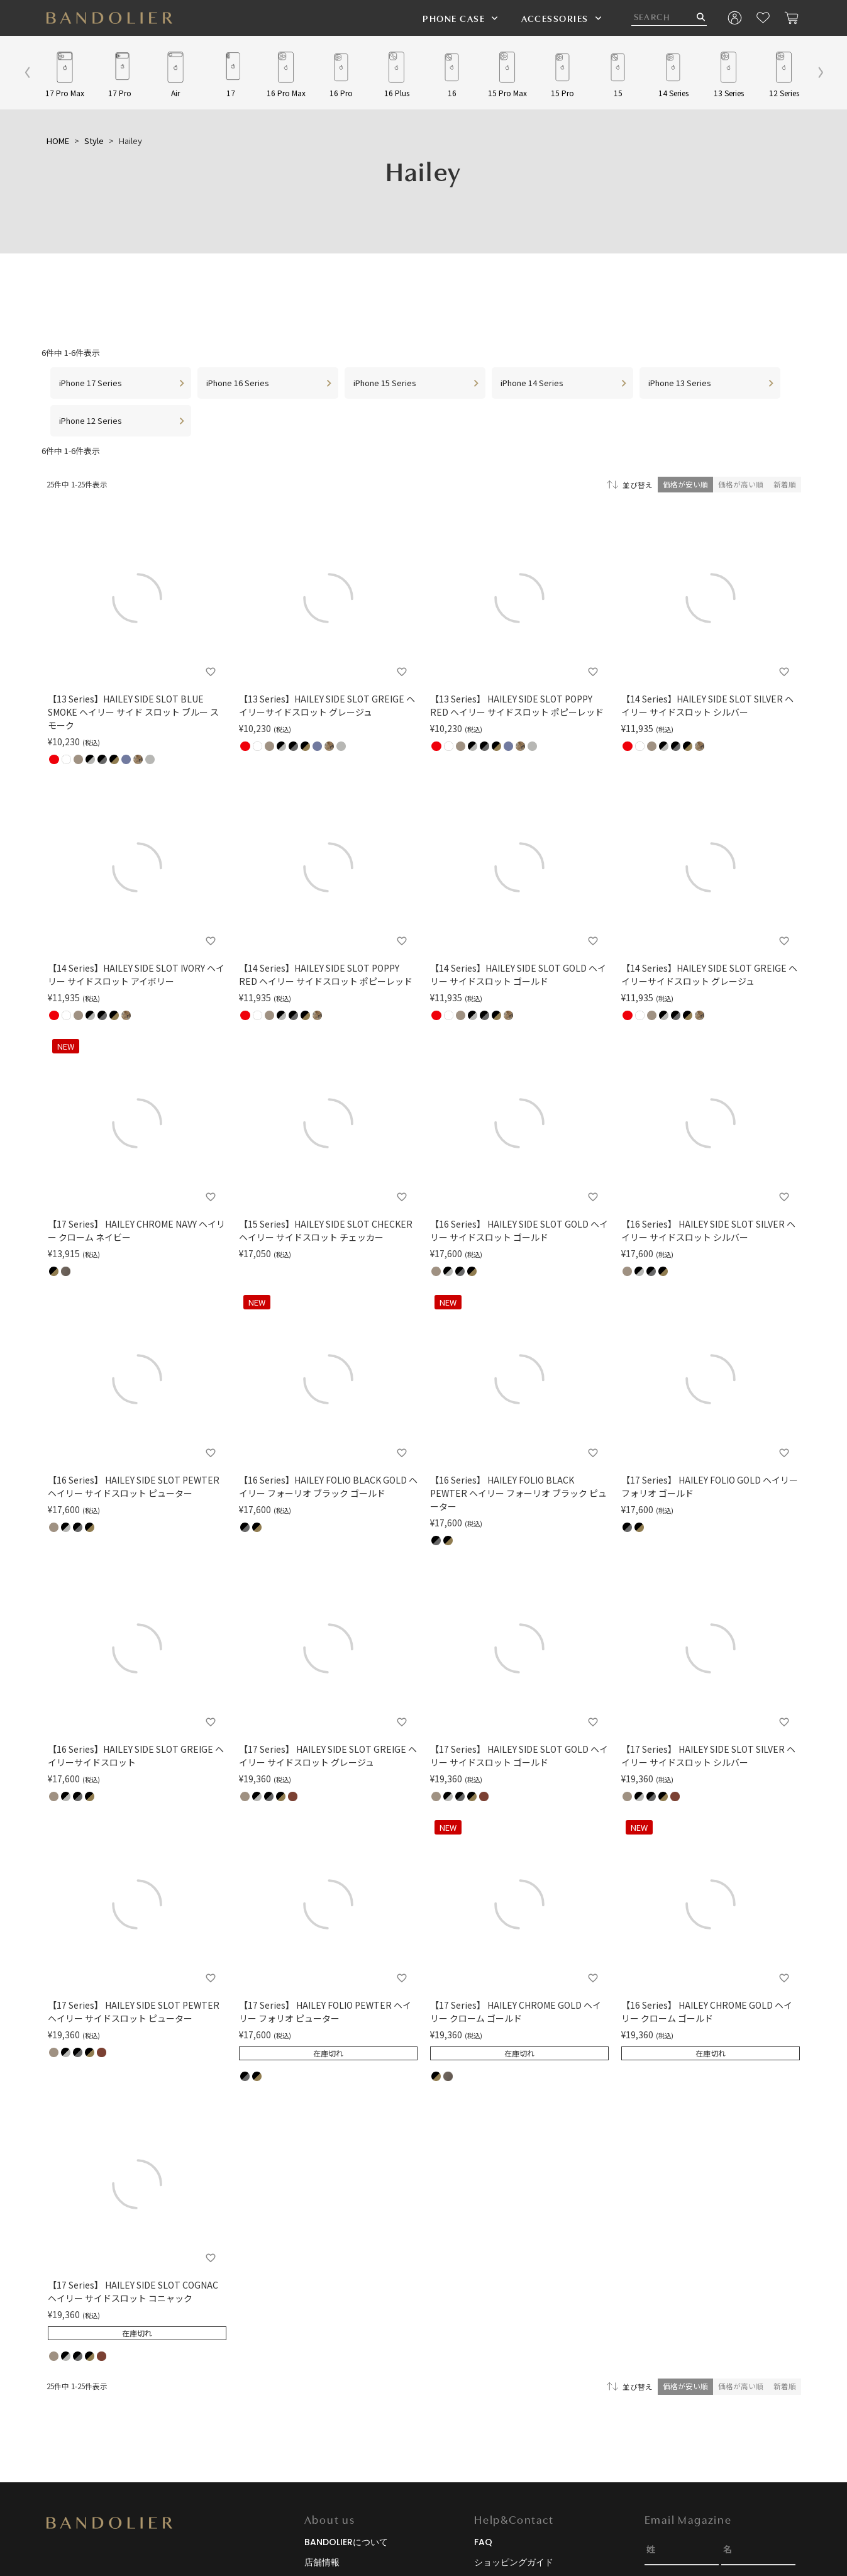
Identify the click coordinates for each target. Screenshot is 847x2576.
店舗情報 (322, 2562)
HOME (58, 141)
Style (94, 141)
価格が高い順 (740, 484)
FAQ (483, 2542)
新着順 (784, 484)
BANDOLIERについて (346, 2542)
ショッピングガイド (513, 2562)
